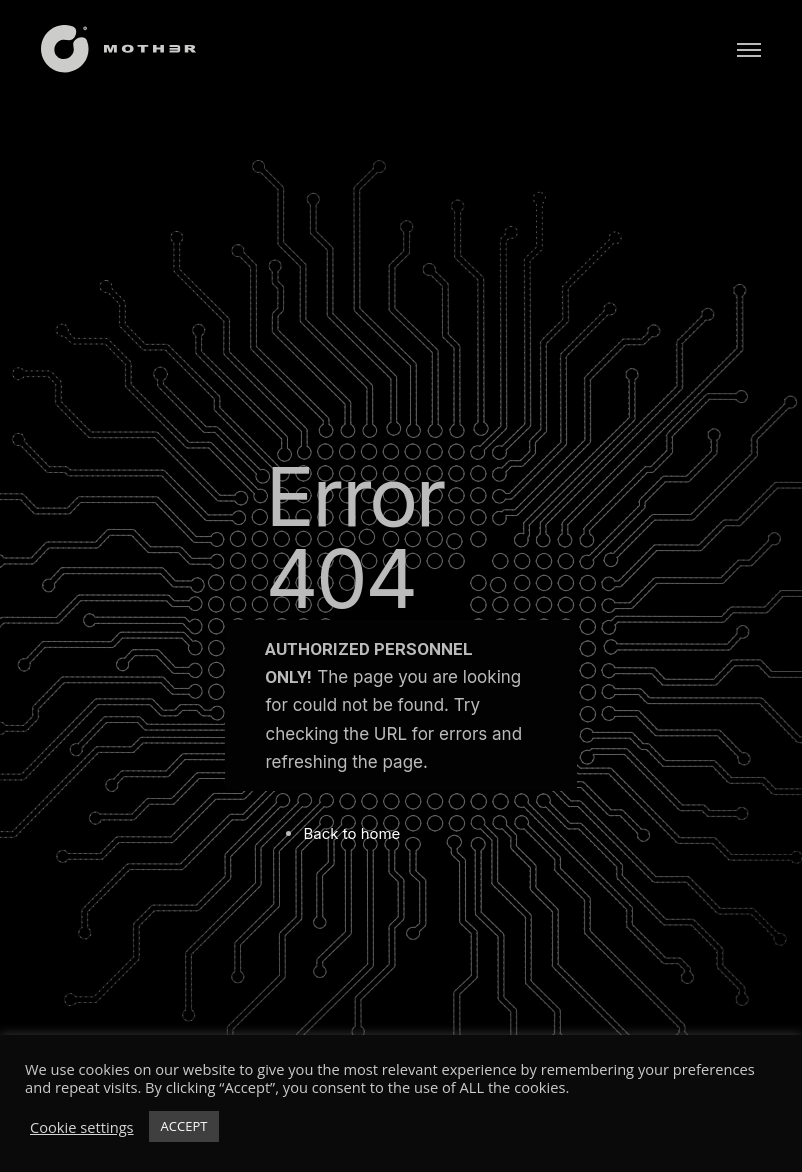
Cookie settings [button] (82, 1127)
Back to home (351, 833)
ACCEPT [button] (184, 1126)
